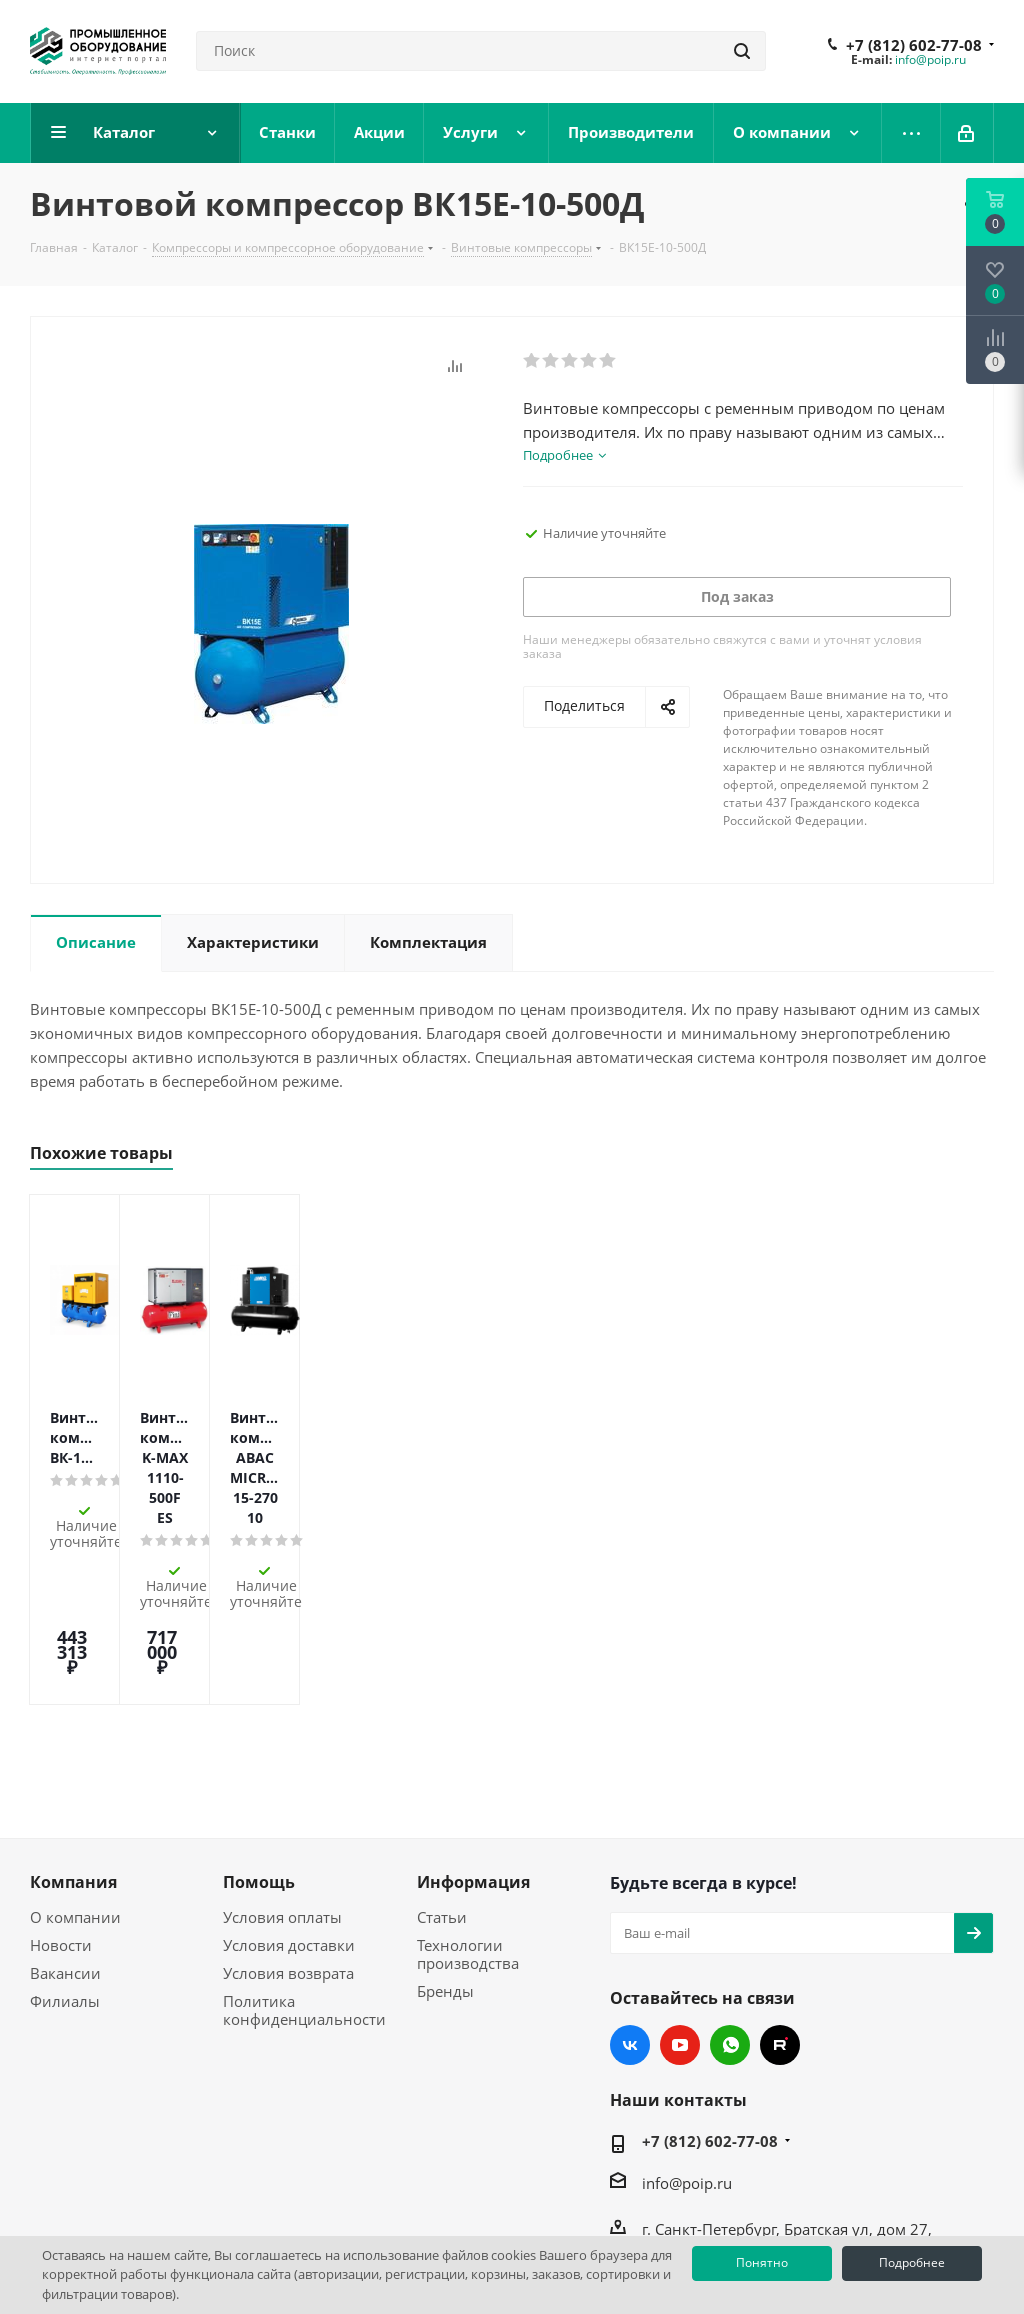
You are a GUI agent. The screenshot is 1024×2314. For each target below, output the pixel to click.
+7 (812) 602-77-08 (914, 45)
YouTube (680, 1904)
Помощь (259, 1741)
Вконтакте (630, 1904)
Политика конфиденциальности (304, 1869)
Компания (73, 1741)
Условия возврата (288, 1832)
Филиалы (65, 1860)
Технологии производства (468, 1813)
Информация (473, 1741)
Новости (61, 1804)
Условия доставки (289, 1804)
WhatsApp (730, 1904)
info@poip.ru (930, 59)
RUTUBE (780, 1904)
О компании (75, 1776)
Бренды (445, 1850)
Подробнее (912, 2262)
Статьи (442, 1776)
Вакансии (65, 1832)
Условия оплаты (282, 1776)
